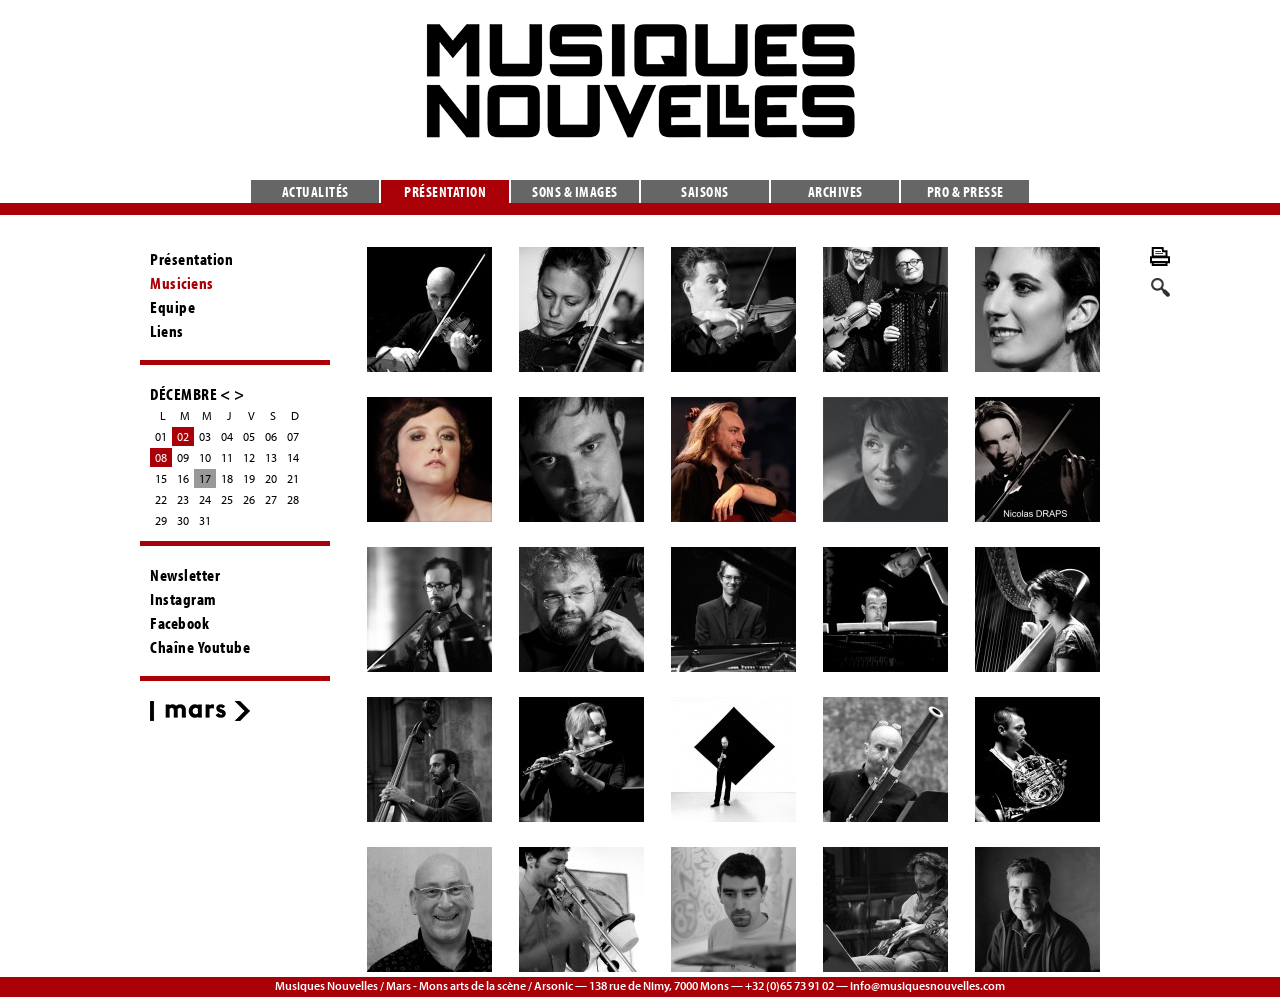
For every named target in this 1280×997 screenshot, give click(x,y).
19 (249, 478)
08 (161, 457)
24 (205, 499)
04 (227, 436)
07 (293, 436)
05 (249, 436)
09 (183, 457)
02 (183, 436)
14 (293, 457)
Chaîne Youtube (200, 647)
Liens (167, 331)
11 (227, 457)
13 (271, 457)
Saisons (705, 191)
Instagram (183, 599)
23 (183, 499)
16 (183, 478)
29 (161, 520)
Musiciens (182, 283)
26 (249, 499)
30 (183, 520)
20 (271, 478)
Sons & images (575, 191)
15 (161, 478)
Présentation (445, 191)
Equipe (172, 307)
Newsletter (185, 575)
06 (271, 436)
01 (161, 436)
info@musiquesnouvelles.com (927, 985)
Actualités (315, 191)
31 (205, 520)
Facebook (179, 623)
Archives (835, 191)
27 (271, 499)
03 (205, 436)
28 (293, 499)
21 (293, 478)
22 (161, 499)
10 (205, 457)
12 (249, 457)
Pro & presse (965, 191)
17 (205, 478)
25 (227, 499)
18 (227, 478)
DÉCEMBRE (183, 393)
